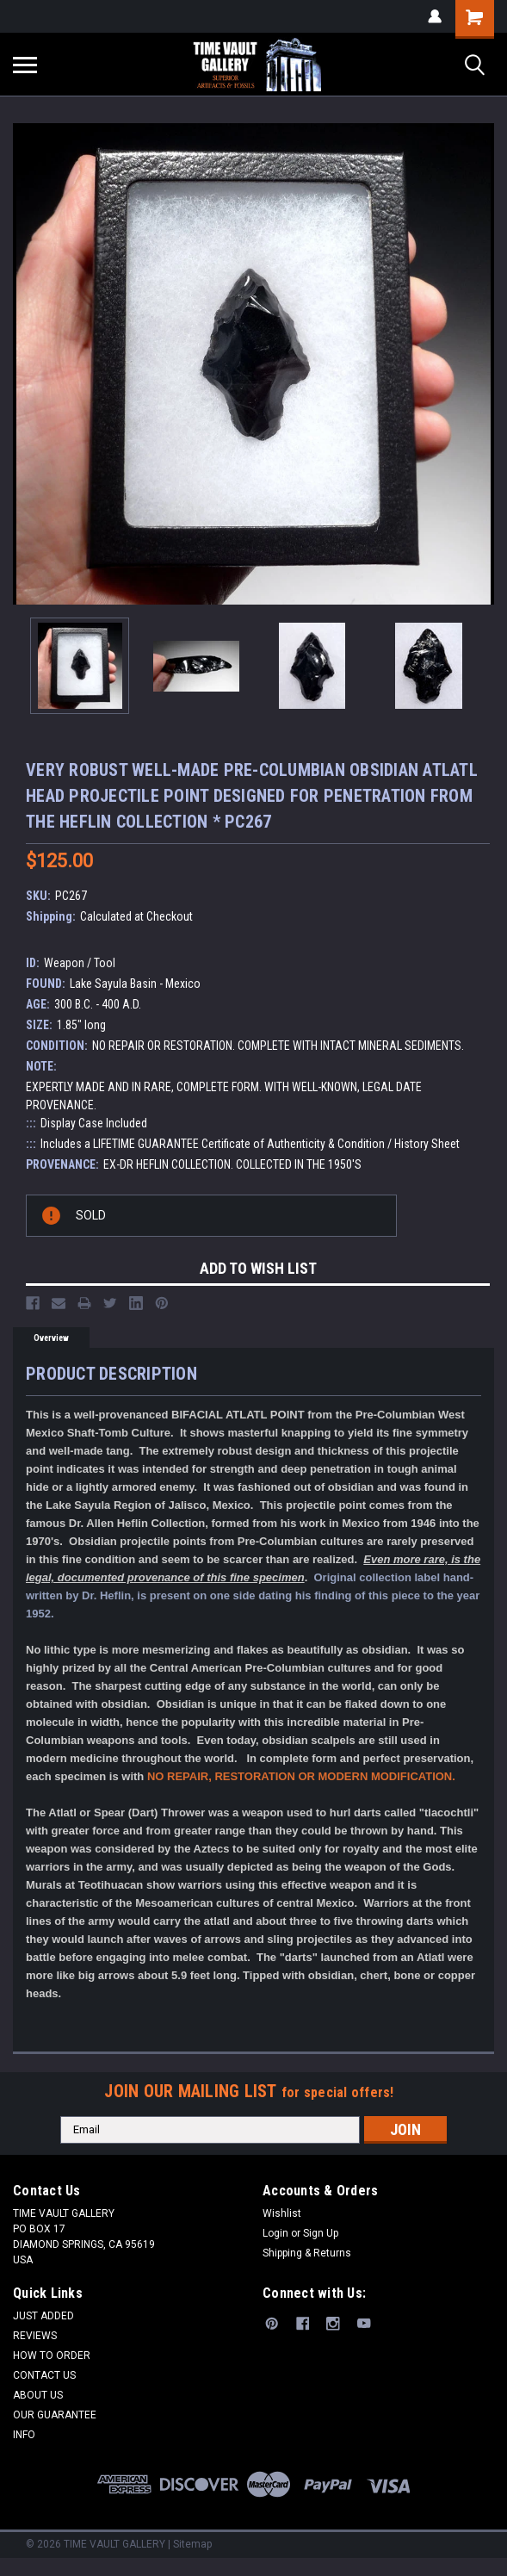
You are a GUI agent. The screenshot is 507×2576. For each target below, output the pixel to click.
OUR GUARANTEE (54, 2415)
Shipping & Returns (307, 2253)
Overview (51, 1338)
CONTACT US (44, 2375)
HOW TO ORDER (51, 2355)
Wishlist (282, 2213)
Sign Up (320, 2233)
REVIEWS (35, 2336)
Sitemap (192, 2544)
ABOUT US (38, 2395)
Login (275, 2233)
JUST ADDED (43, 2316)
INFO (24, 2435)
